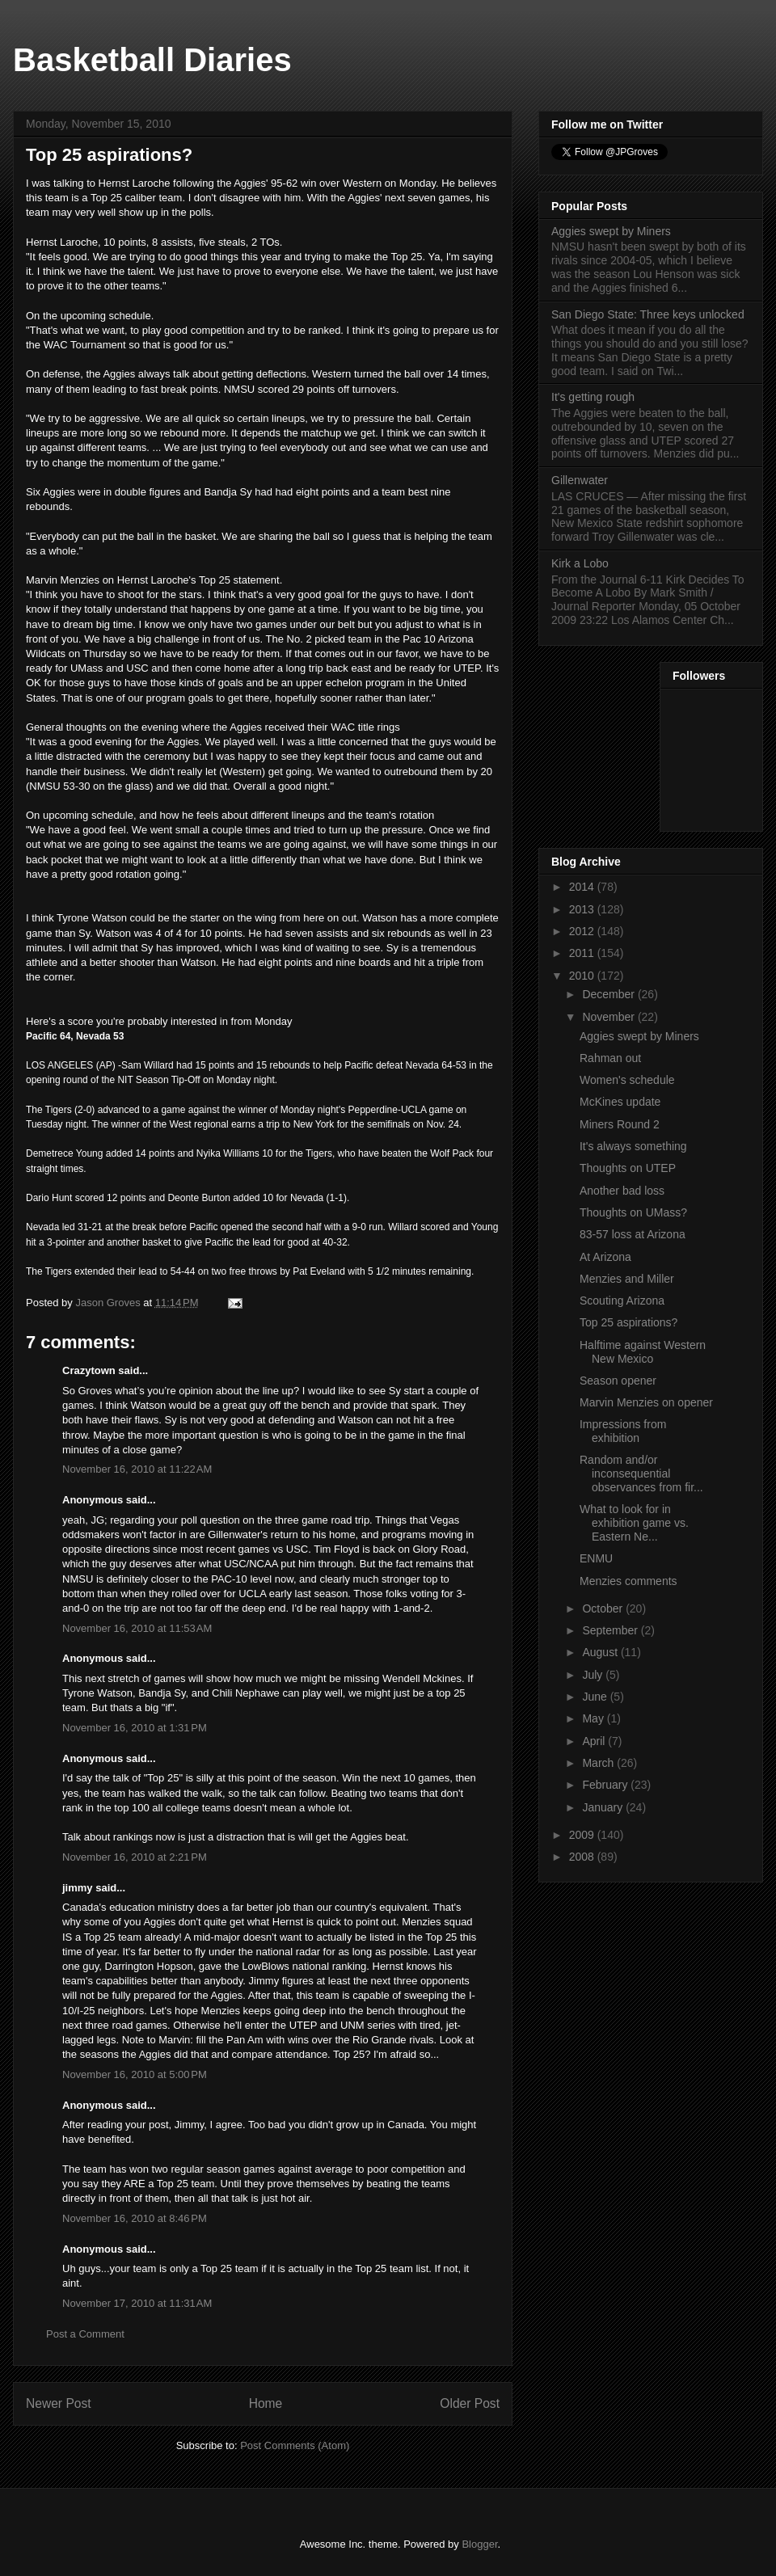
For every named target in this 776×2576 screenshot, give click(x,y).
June (595, 1696)
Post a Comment (85, 2334)
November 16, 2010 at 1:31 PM (134, 1728)
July (593, 1674)
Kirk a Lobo (580, 563)
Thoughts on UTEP (628, 1168)
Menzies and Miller (627, 1278)
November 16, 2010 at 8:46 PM (134, 2218)
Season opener (618, 1380)
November (609, 1016)
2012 (583, 931)
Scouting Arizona (622, 1300)
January (604, 1807)
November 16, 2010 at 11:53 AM (137, 1628)
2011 (583, 953)
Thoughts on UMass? (633, 1212)
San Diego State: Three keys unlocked (647, 314)
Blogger (479, 2544)
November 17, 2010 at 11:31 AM (137, 2303)
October (604, 1608)
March (599, 1762)
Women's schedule (627, 1079)
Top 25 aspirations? (628, 1322)
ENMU (596, 1558)
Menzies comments (628, 1581)
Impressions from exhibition (623, 1431)
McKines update (620, 1101)
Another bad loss (622, 1190)
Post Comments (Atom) (294, 2445)
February (606, 1784)
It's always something (633, 1146)
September (611, 1630)
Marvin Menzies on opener (646, 1402)
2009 (583, 1834)
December (609, 994)
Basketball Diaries (152, 60)
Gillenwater (579, 480)
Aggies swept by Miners (611, 231)
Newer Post (58, 2403)
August (601, 1652)
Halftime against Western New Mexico (643, 1352)
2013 (583, 909)
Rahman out (610, 1058)
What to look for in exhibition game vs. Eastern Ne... (634, 1523)
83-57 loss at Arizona (632, 1234)
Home (266, 2403)
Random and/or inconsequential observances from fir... (641, 1473)
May (594, 1718)
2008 (583, 1856)
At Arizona (605, 1256)
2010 (583, 975)
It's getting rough (593, 396)
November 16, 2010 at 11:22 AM (137, 1469)
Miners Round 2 (620, 1124)
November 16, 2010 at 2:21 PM (134, 1857)
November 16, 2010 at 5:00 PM (134, 2074)
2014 (583, 886)
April (595, 1741)
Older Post (470, 2403)
